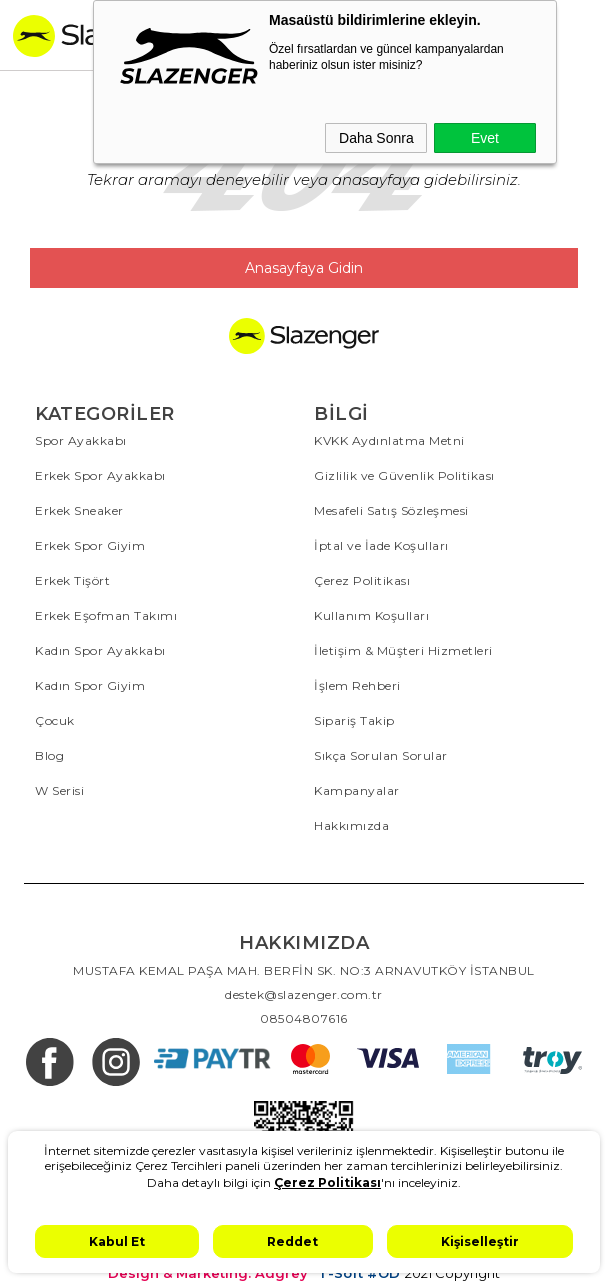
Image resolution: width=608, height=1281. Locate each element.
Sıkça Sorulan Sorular (381, 755)
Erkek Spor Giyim (90, 545)
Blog (49, 755)
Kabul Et (117, 1241)
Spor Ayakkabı (81, 440)
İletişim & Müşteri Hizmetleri (403, 650)
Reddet (292, 1241)
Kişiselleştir (480, 1241)
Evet (485, 138)
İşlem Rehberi (357, 685)
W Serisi (59, 790)
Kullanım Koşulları (371, 615)
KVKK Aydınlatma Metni (389, 440)
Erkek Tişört (72, 580)
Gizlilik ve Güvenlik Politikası (404, 475)
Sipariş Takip (354, 720)
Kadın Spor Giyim (90, 685)
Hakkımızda (351, 825)
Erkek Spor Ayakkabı (100, 475)
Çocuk (55, 720)
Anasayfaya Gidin (304, 268)
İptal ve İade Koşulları (381, 545)
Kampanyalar (357, 790)
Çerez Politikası (362, 580)
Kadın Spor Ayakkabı (100, 650)
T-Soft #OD (359, 1273)
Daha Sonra (376, 138)
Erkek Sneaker (79, 510)
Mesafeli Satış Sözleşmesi (391, 510)
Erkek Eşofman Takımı (106, 615)
